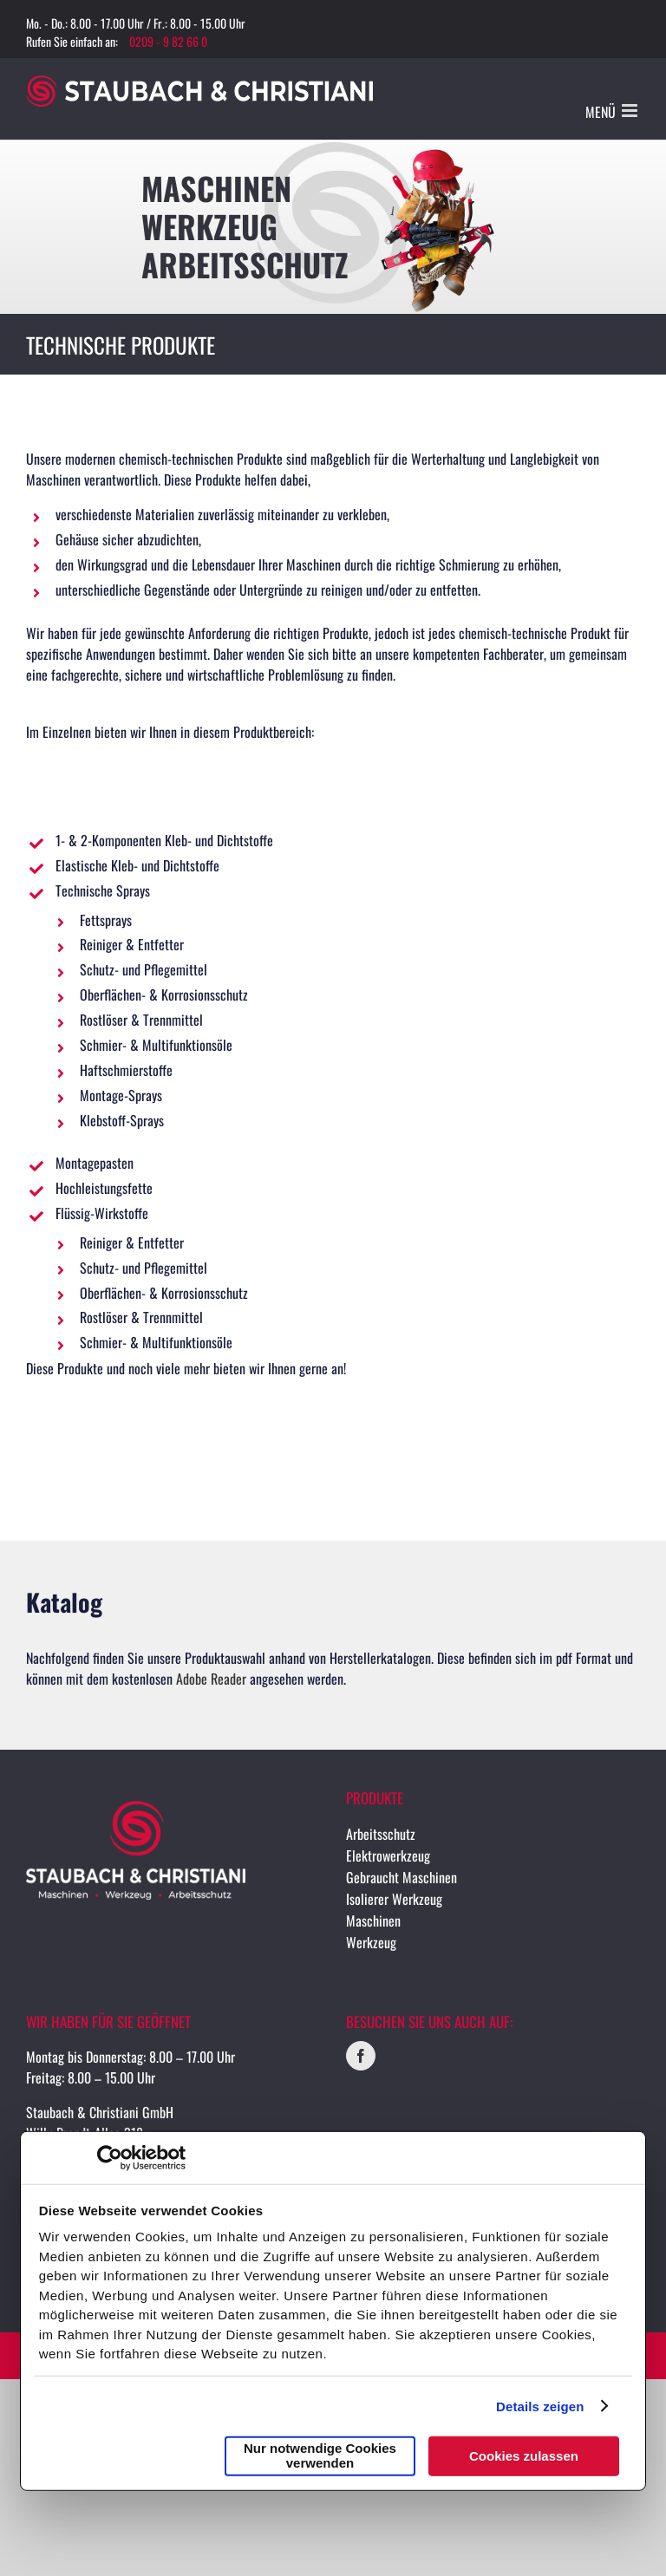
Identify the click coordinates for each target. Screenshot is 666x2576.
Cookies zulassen (523, 2455)
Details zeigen (540, 2405)
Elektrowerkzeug (388, 1855)
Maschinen (373, 1920)
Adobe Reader (211, 1678)
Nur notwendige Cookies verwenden (320, 2455)
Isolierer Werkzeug (394, 1898)
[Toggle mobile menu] (631, 110)
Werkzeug (371, 1942)
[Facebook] (360, 2056)
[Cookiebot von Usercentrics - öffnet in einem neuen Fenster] (110, 2158)
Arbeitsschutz (380, 1833)
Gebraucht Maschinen (401, 1877)
